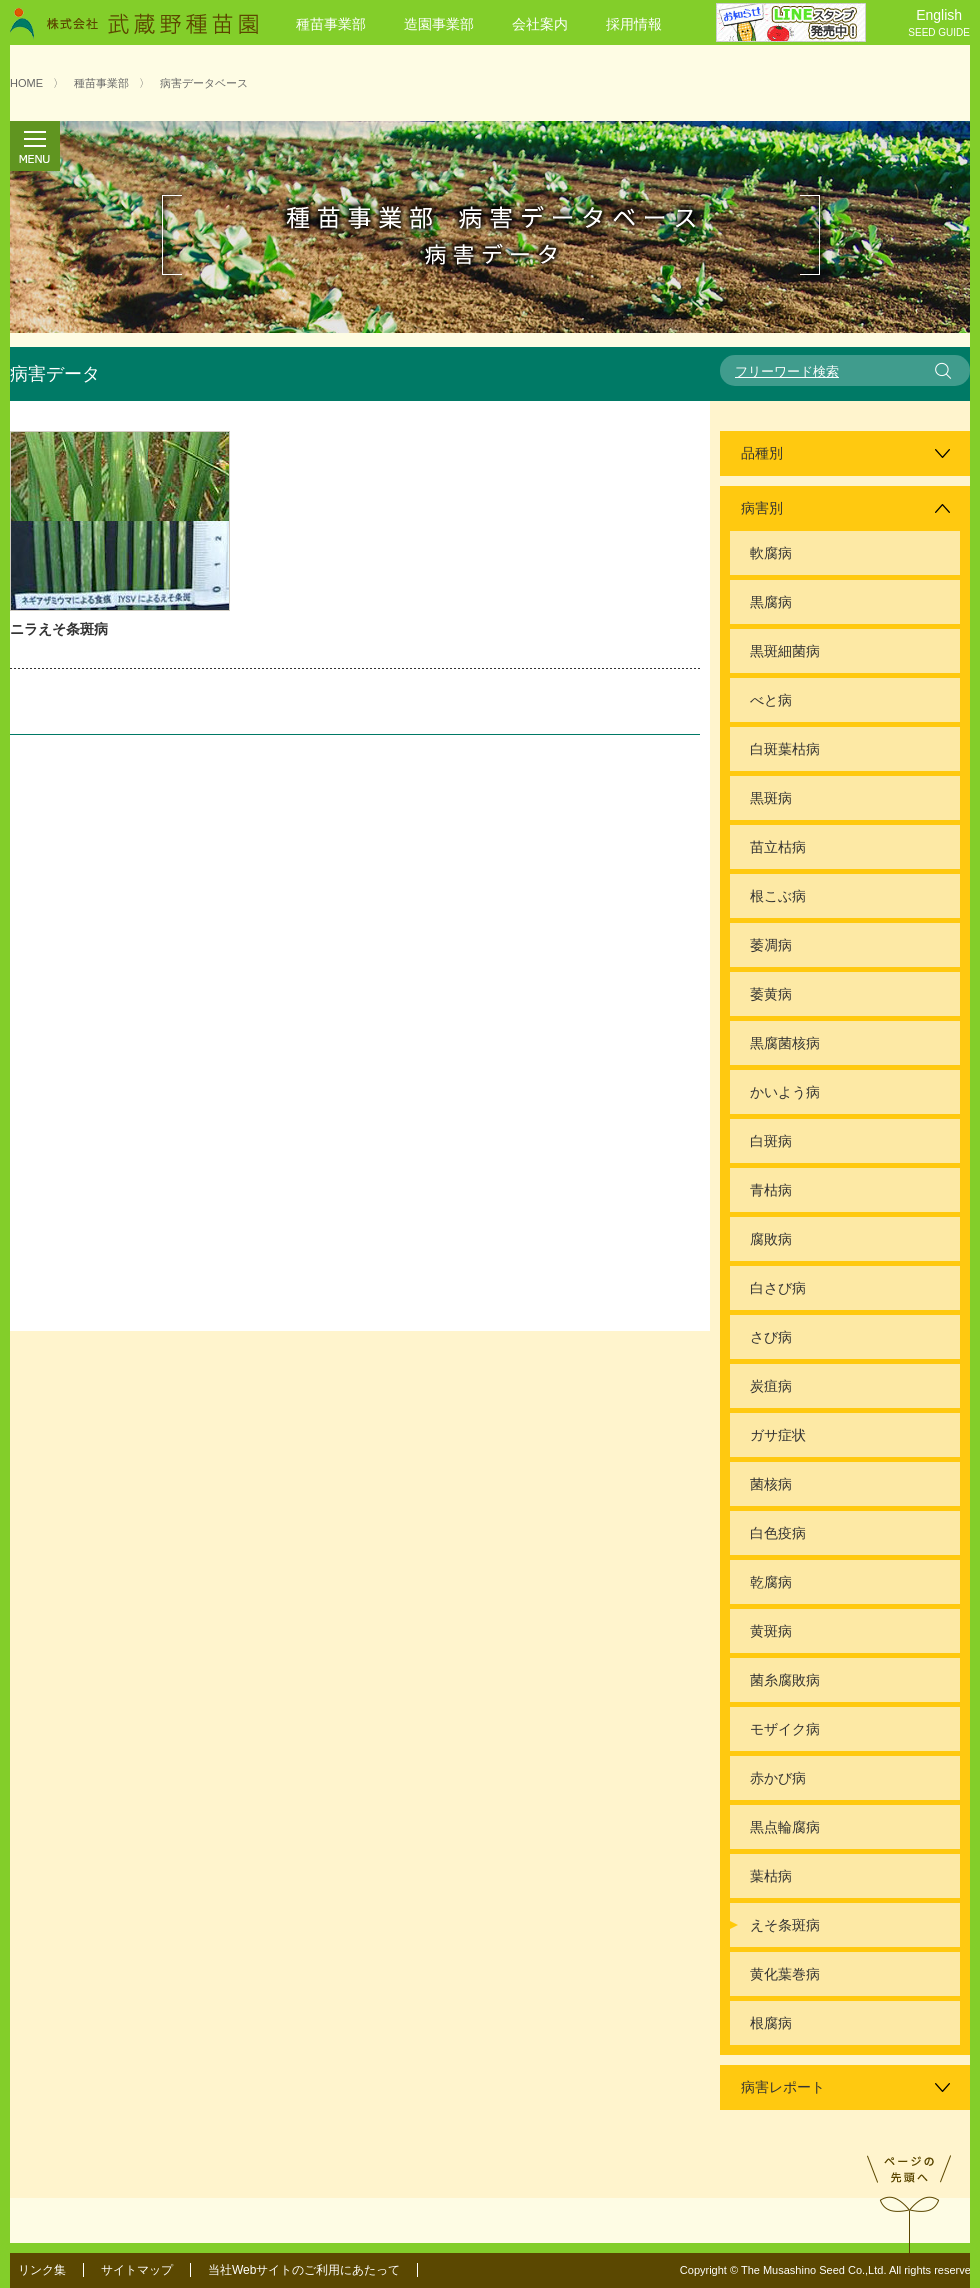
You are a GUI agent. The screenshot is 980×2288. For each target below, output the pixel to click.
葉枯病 (771, 1876)
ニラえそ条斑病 (59, 629)
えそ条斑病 (785, 1925)
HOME (26, 83)
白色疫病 (778, 1533)
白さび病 (778, 1288)
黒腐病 (771, 602)
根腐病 (771, 2023)
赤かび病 (778, 1778)
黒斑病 (771, 798)
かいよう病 (785, 1092)
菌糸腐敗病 (785, 1680)
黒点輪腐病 (785, 1827)
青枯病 (771, 1190)
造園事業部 (439, 24)
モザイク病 (785, 1729)
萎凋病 (771, 945)
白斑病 (771, 1141)
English (939, 24)
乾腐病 (771, 1582)
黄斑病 (771, 1631)
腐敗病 (771, 1239)
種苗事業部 (331, 24)
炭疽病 (771, 1386)
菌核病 (771, 1484)
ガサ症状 (778, 1435)
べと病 (771, 700)
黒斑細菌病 (785, 651)
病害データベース (204, 83)
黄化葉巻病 (785, 1974)
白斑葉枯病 (785, 749)
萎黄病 (771, 994)
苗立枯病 (778, 847)
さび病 (771, 1337)
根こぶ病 (778, 896)
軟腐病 (771, 553)
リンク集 (42, 2270)
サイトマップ (137, 2270)
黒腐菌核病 (785, 1043)
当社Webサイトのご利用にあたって (304, 2270)
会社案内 (540, 24)
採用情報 (634, 24)
